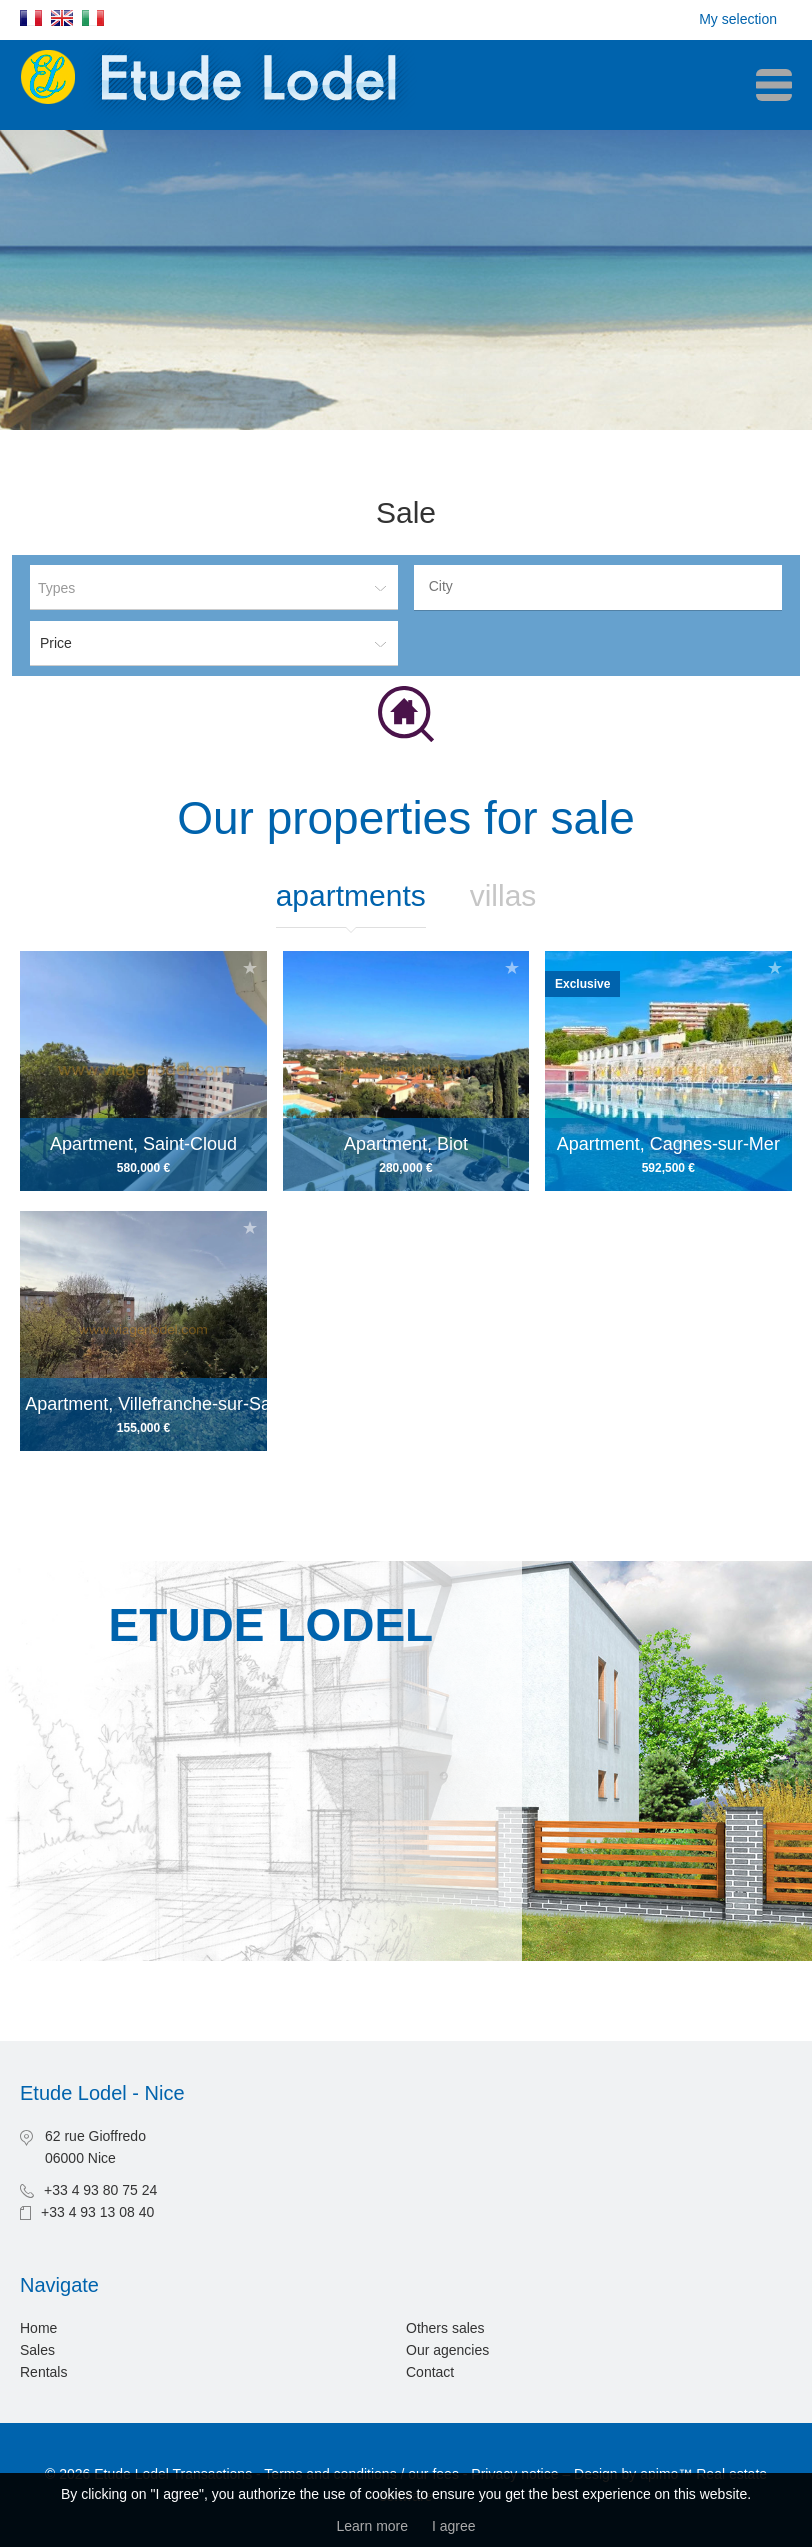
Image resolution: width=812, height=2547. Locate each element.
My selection (738, 19)
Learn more (372, 2526)
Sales (37, 2350)
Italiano (93, 18)
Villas (503, 895)
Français (31, 18)
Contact (430, 2372)
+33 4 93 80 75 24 (100, 2190)
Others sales (445, 2328)
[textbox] (603, 586)
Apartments (351, 895)
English (62, 18)
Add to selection (250, 967)
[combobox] (598, 587)
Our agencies (447, 2350)
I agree (454, 2526)
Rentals (43, 2372)
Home (38, 2328)
